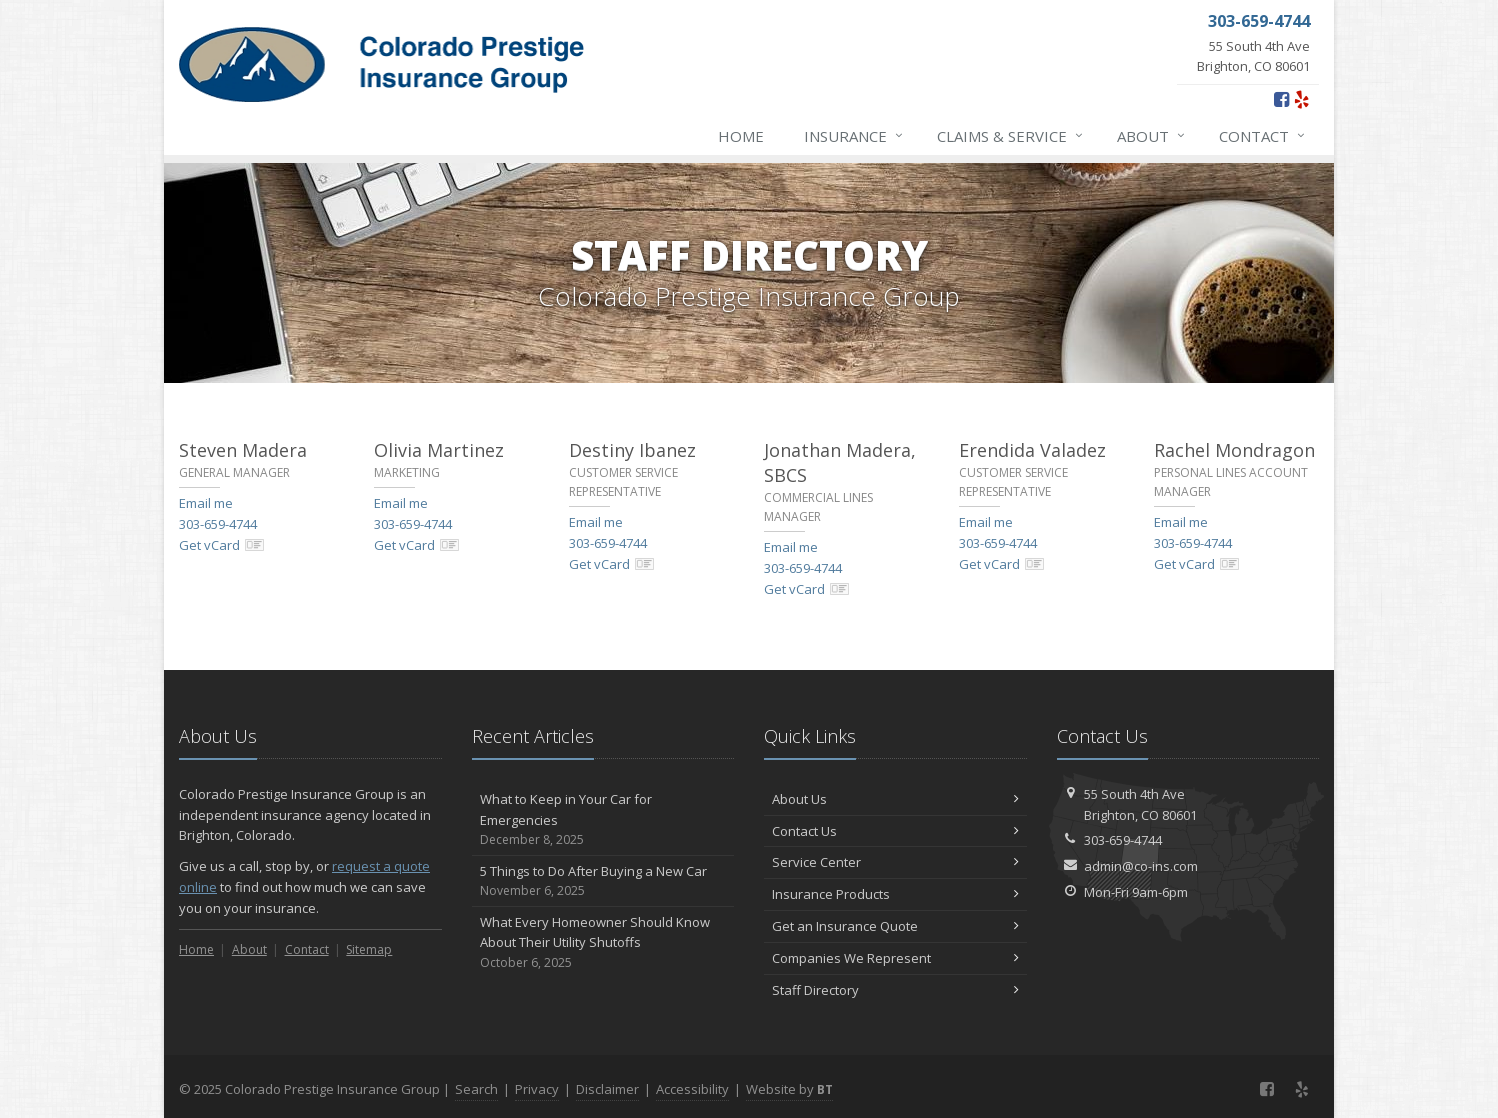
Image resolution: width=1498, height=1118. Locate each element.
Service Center (895, 862)
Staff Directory (895, 990)
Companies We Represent (895, 958)
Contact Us (895, 831)
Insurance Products (895, 894)
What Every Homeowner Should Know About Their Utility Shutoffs (603, 943)
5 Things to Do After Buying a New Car (603, 881)
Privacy (537, 1089)
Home (741, 136)
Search (476, 1089)
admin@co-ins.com (1141, 866)
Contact (1263, 136)
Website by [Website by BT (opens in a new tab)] (789, 1089)
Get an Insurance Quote (895, 926)
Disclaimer (607, 1089)
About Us (895, 799)
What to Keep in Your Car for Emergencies (603, 820)
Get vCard (222, 545)
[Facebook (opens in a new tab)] (1281, 99)
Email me (206, 503)
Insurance (854, 136)
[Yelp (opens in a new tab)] (1301, 99)
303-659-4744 (218, 524)
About (1152, 136)
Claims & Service (1011, 136)
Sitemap (369, 949)
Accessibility (692, 1089)
